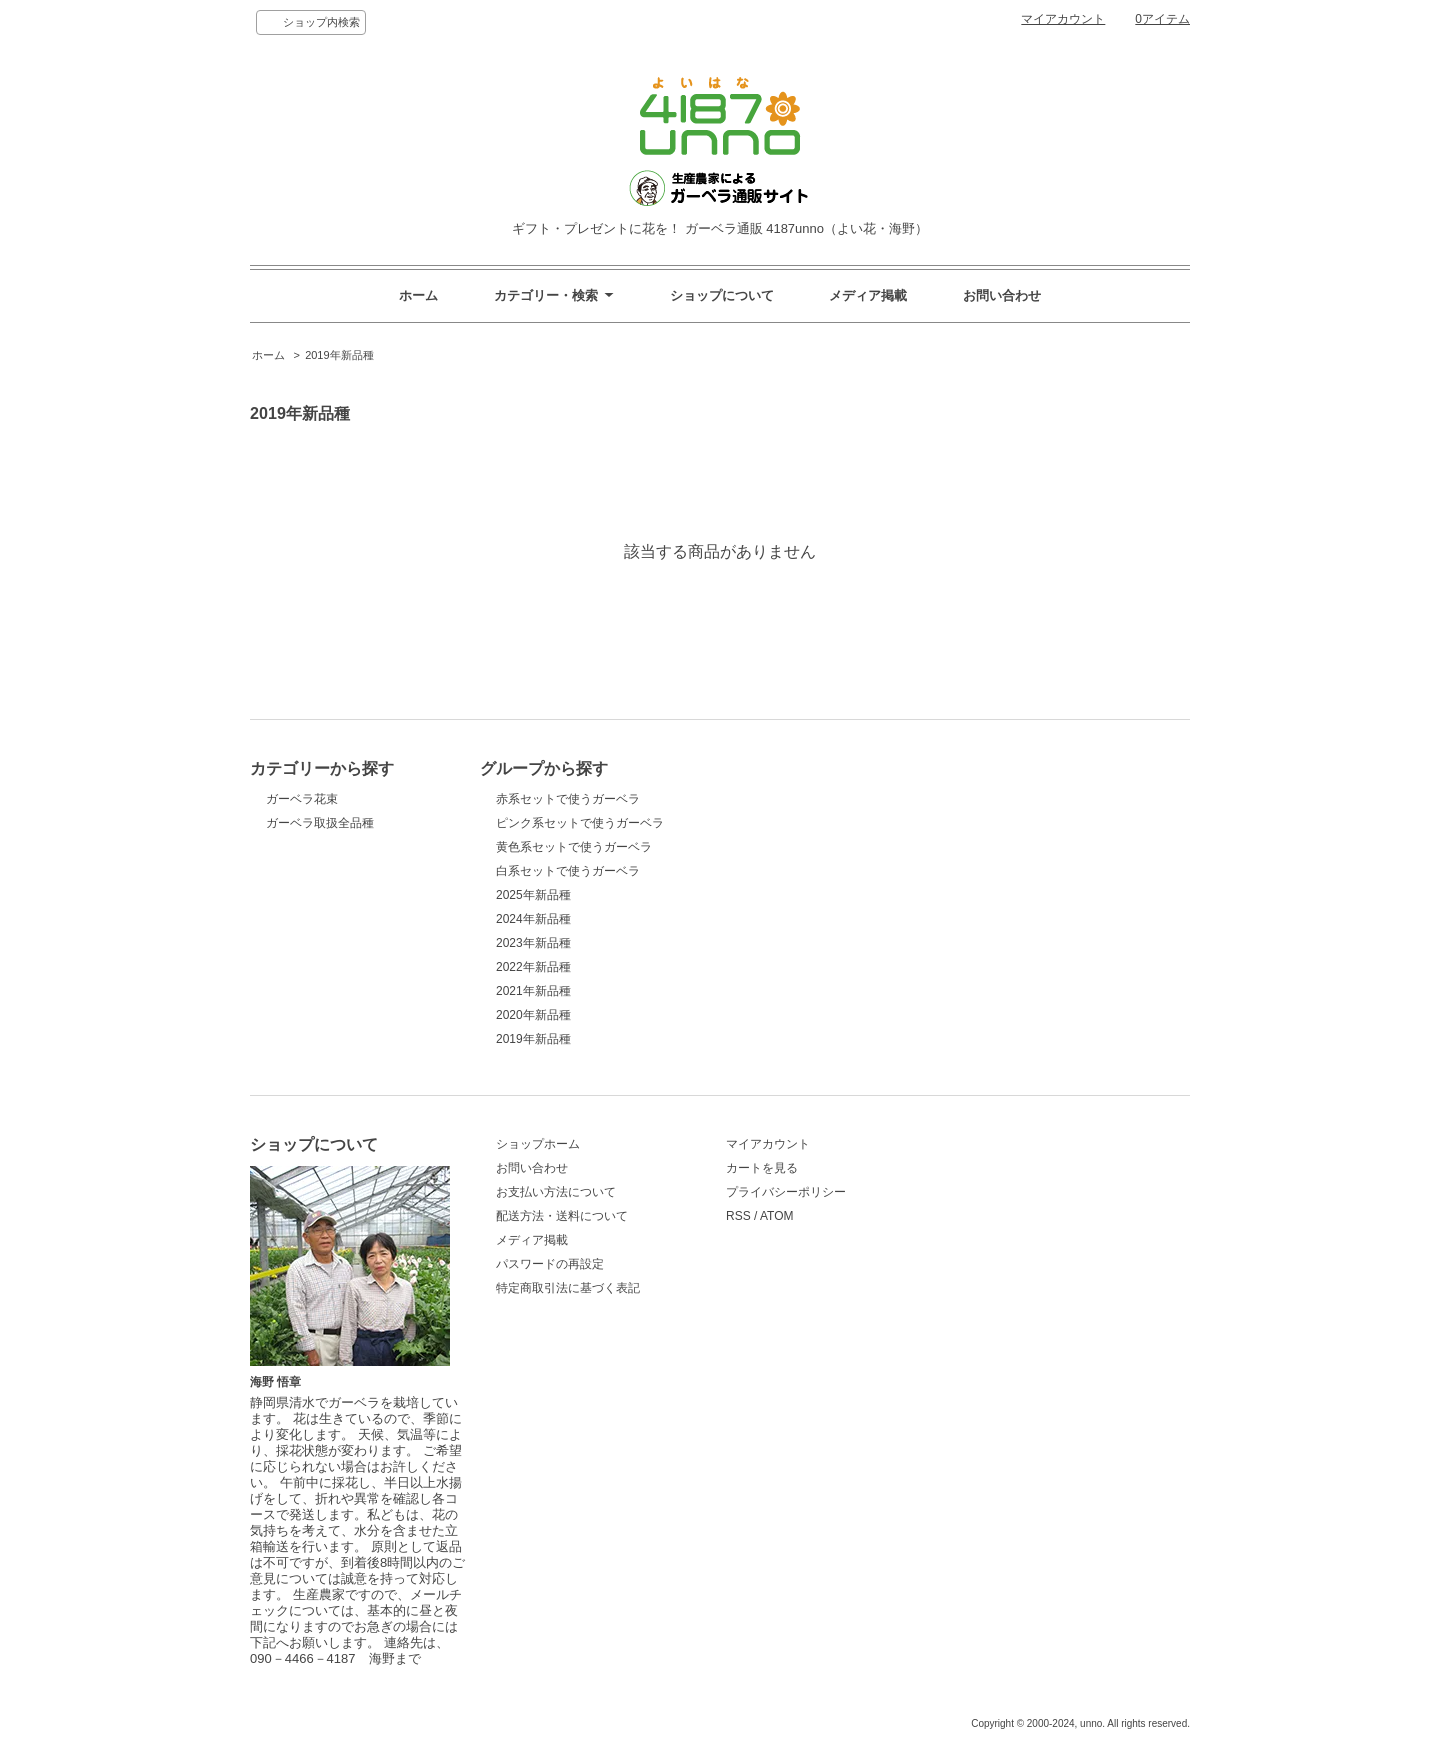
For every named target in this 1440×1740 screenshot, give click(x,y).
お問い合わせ (1002, 295)
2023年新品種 (533, 943)
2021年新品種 (533, 991)
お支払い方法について (556, 1192)
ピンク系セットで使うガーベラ (580, 823)
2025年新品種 (533, 895)
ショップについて (722, 295)
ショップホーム (538, 1144)
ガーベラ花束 (302, 799)
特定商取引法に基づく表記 (568, 1288)
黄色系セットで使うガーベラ (574, 847)
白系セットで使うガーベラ (568, 871)
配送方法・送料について (562, 1216)
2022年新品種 (533, 967)
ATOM (777, 1216)
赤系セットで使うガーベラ (568, 799)
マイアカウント (1063, 19)
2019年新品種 (339, 355)
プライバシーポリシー (786, 1192)
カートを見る (762, 1168)
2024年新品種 (533, 919)
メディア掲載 (868, 295)
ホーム (418, 295)
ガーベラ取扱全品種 (320, 823)
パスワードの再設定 (550, 1264)
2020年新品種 (533, 1015)
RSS (738, 1216)
